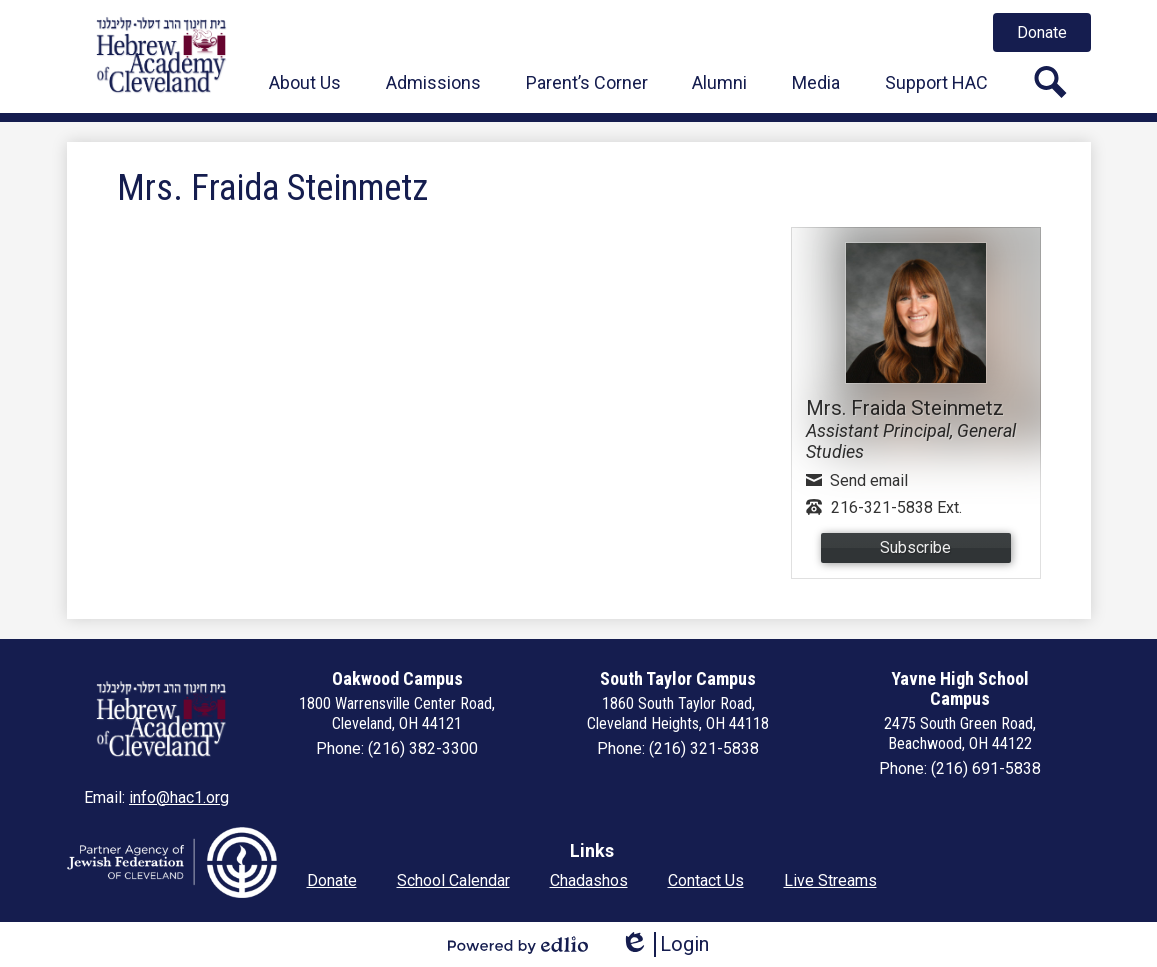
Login (664, 944)
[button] (305, 82)
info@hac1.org (179, 797)
